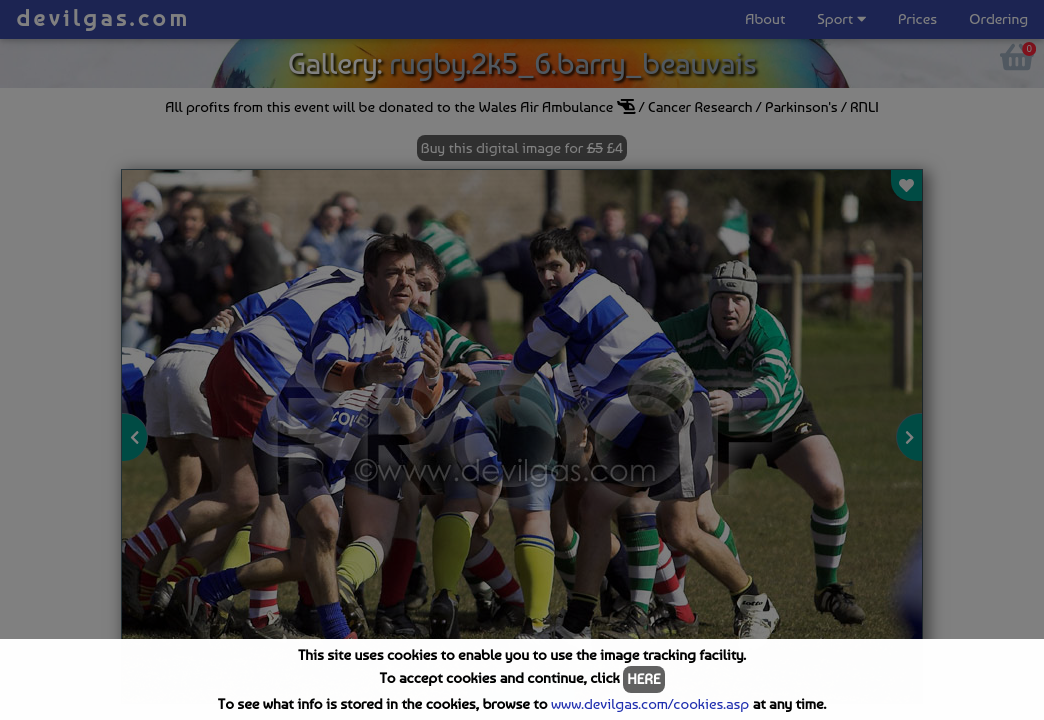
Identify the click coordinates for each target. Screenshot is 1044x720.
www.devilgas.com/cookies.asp (650, 704)
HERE (643, 679)
